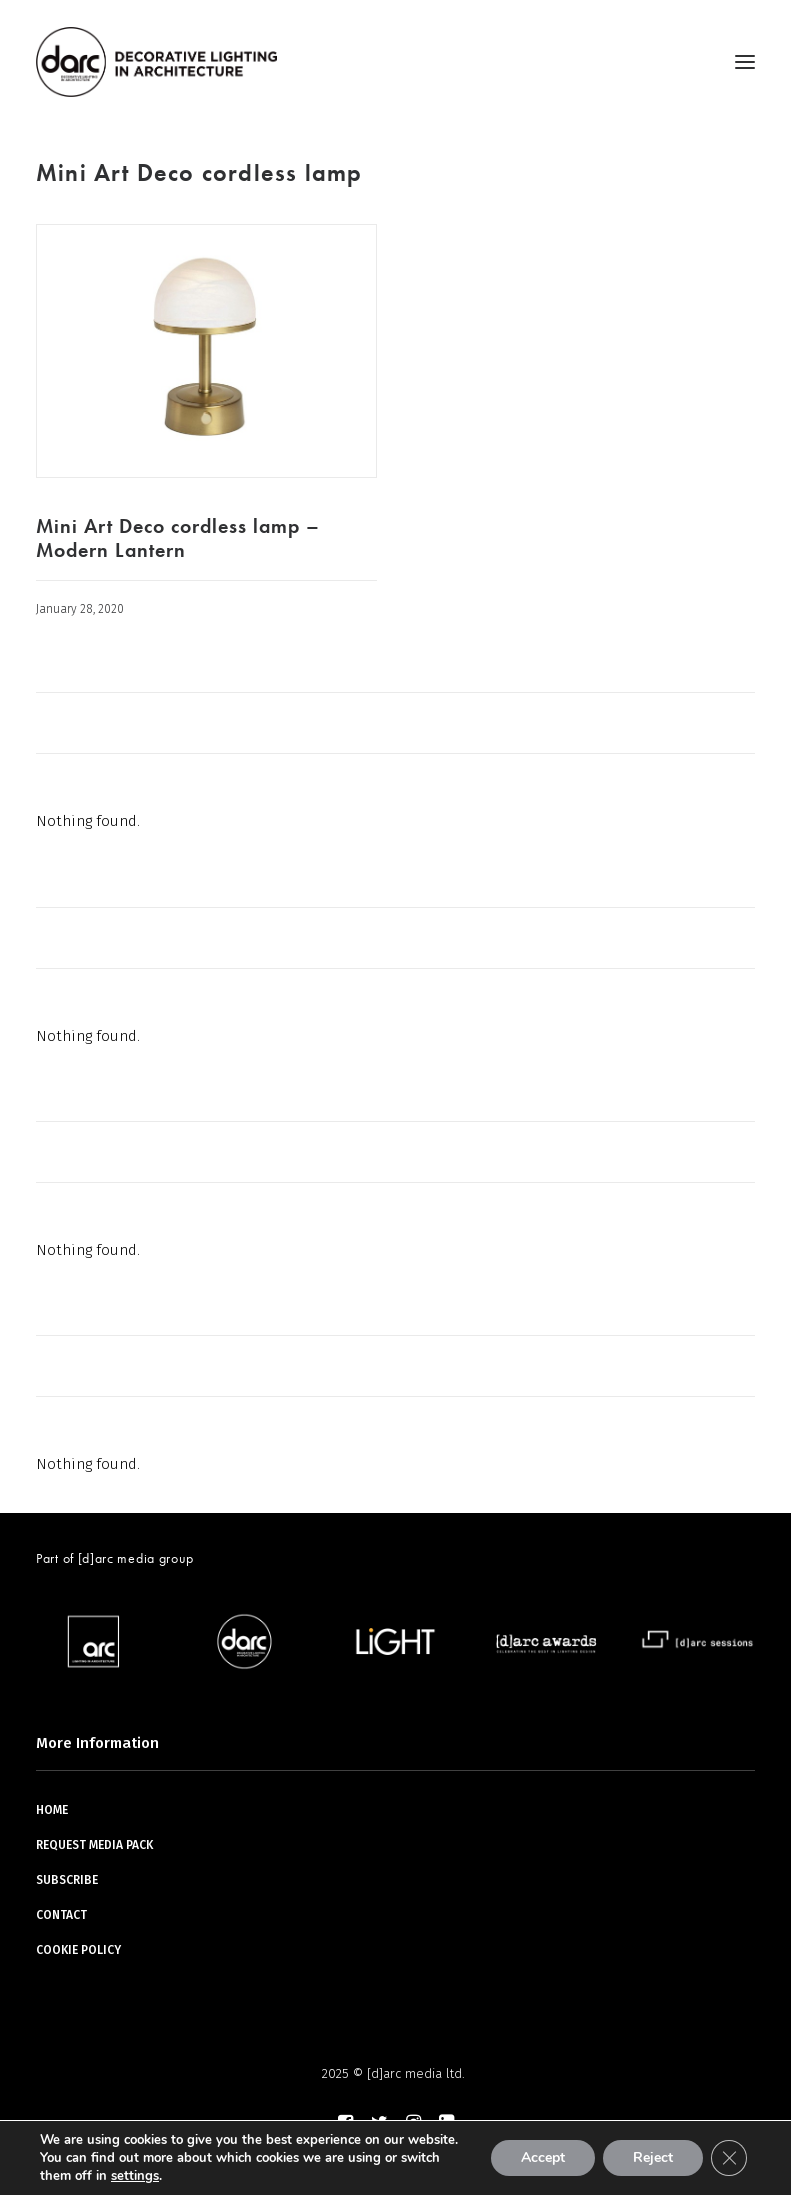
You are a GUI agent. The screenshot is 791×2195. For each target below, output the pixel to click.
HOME (52, 1810)
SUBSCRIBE (67, 1880)
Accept (543, 2157)
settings (135, 2176)
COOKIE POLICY (78, 1950)
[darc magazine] (156, 62)
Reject (653, 2157)
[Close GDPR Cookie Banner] (729, 2158)
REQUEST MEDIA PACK (94, 1845)
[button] (745, 62)
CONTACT (61, 1915)
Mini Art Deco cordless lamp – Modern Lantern (178, 538)
